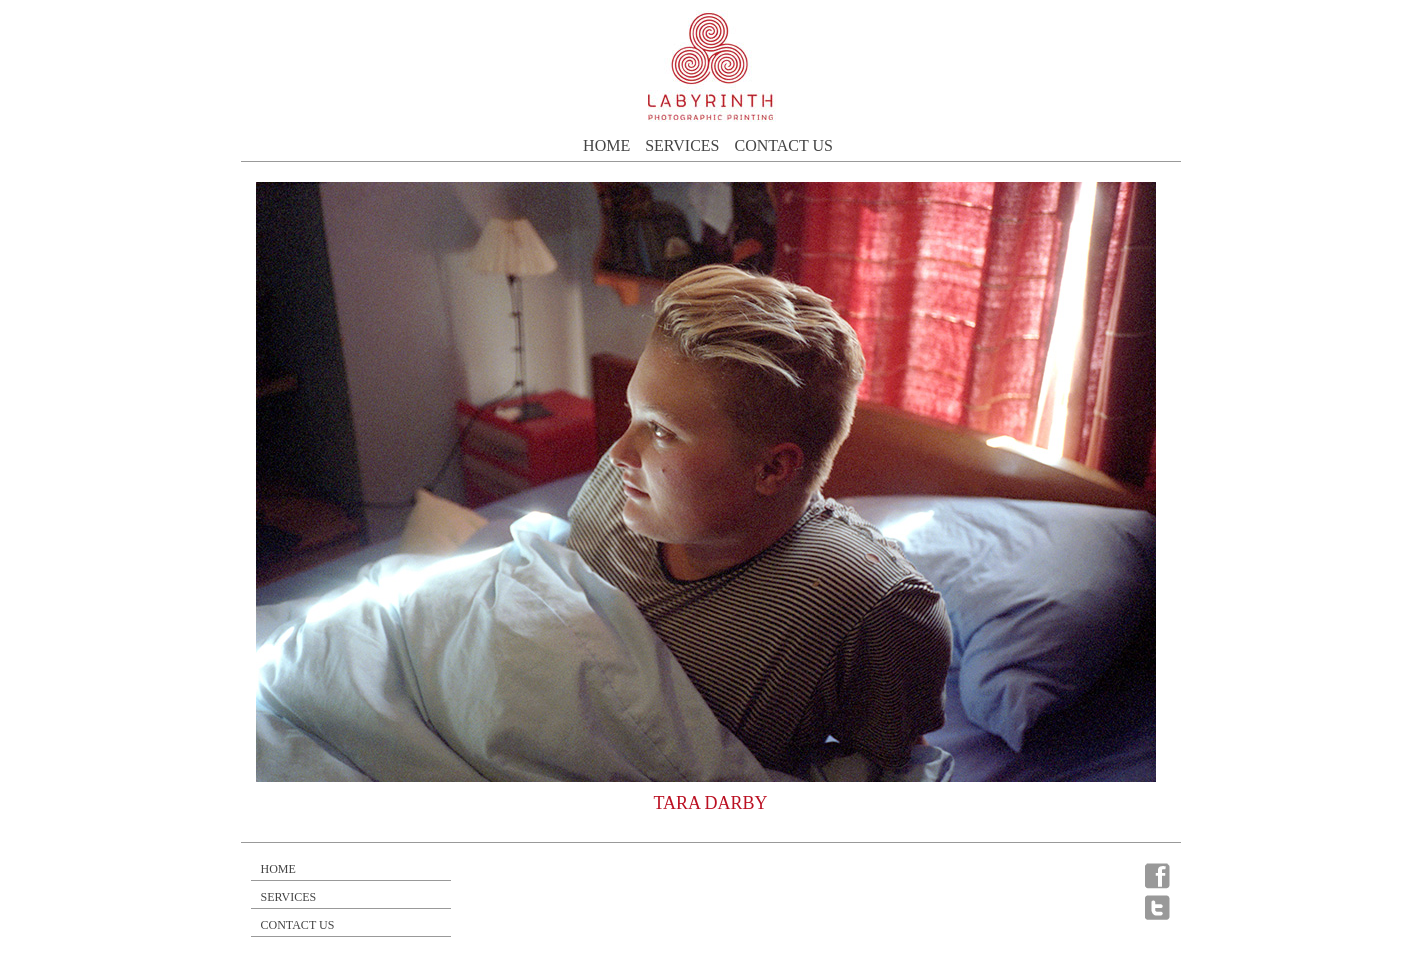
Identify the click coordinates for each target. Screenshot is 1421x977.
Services (682, 145)
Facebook (1158, 876)
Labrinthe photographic (711, 66)
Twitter (1158, 907)
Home (606, 145)
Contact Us (783, 145)
